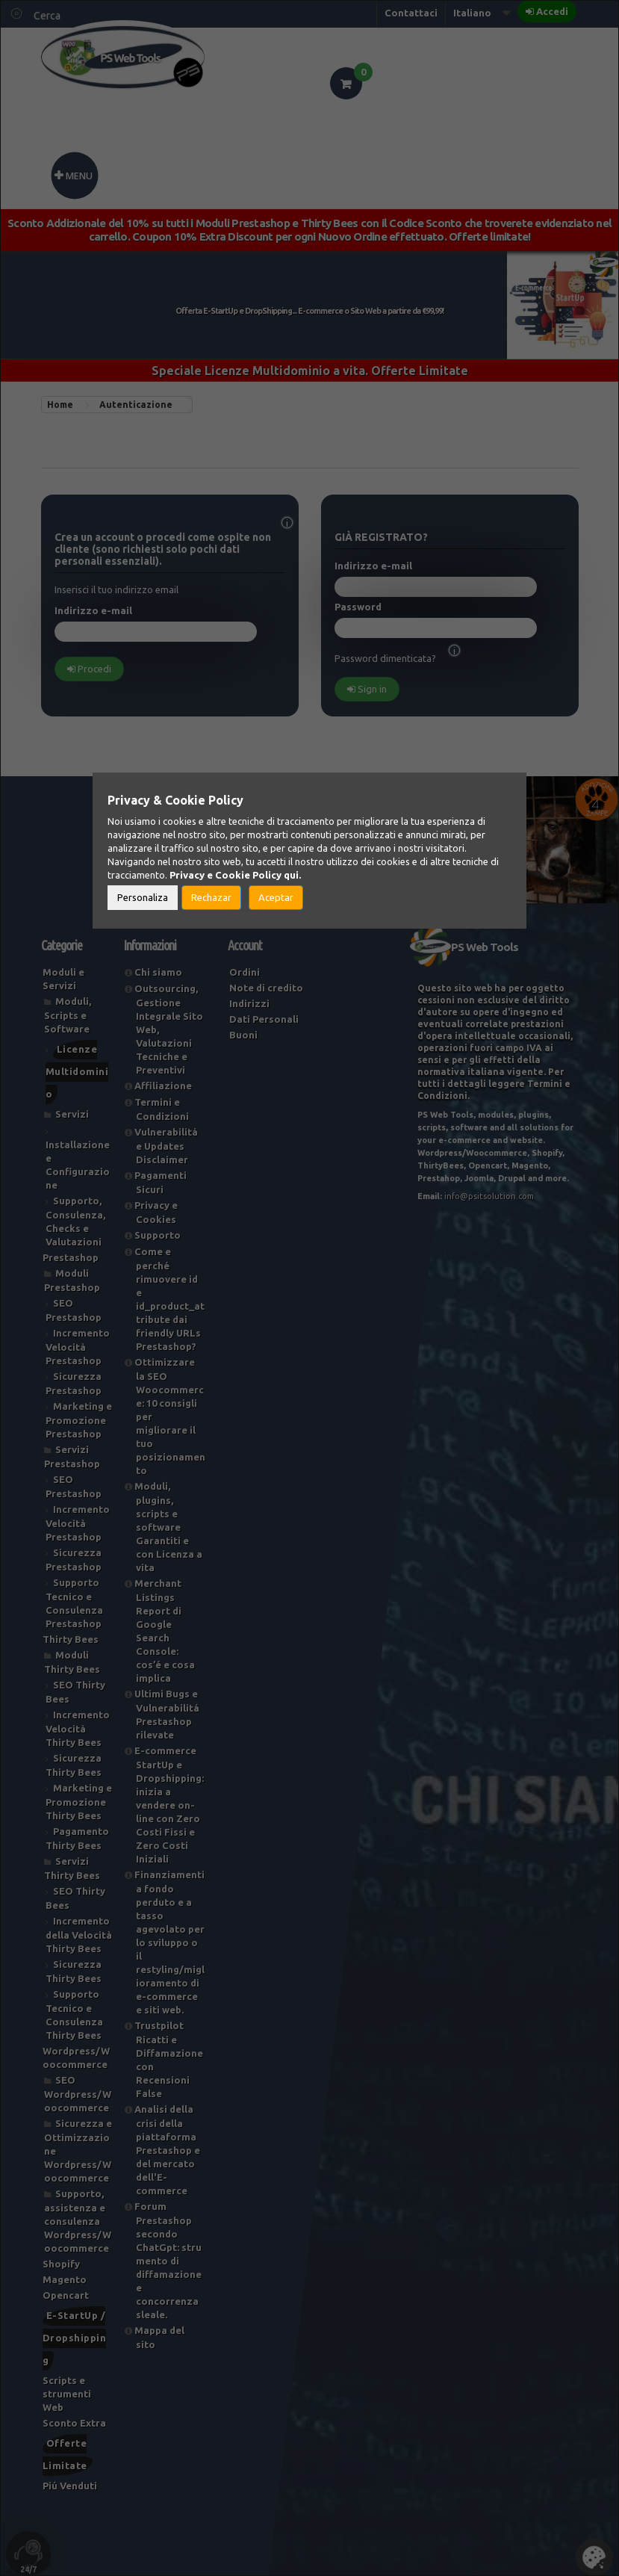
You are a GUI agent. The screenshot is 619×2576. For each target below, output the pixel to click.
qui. (292, 875)
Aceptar (275, 897)
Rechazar (211, 897)
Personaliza (142, 897)
